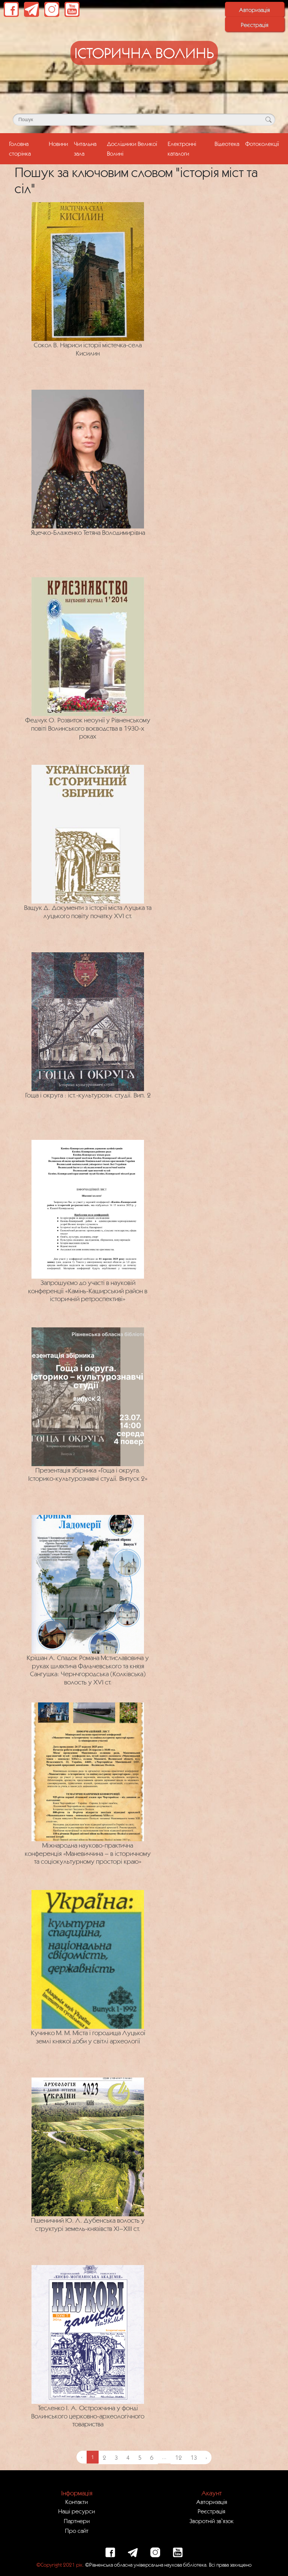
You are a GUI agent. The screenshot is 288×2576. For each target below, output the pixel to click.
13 (193, 2457)
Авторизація (254, 9)
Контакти (76, 2501)
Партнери (77, 2520)
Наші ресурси (76, 2511)
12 (178, 2457)
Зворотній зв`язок (211, 2520)
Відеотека (226, 143)
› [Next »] (206, 2457)
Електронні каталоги (182, 148)
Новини (58, 143)
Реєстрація (254, 24)
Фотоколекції (262, 143)
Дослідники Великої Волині (132, 148)
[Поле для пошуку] (144, 120)
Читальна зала (85, 148)
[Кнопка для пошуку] (268, 120)
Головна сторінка (27, 148)
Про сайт (76, 2530)
